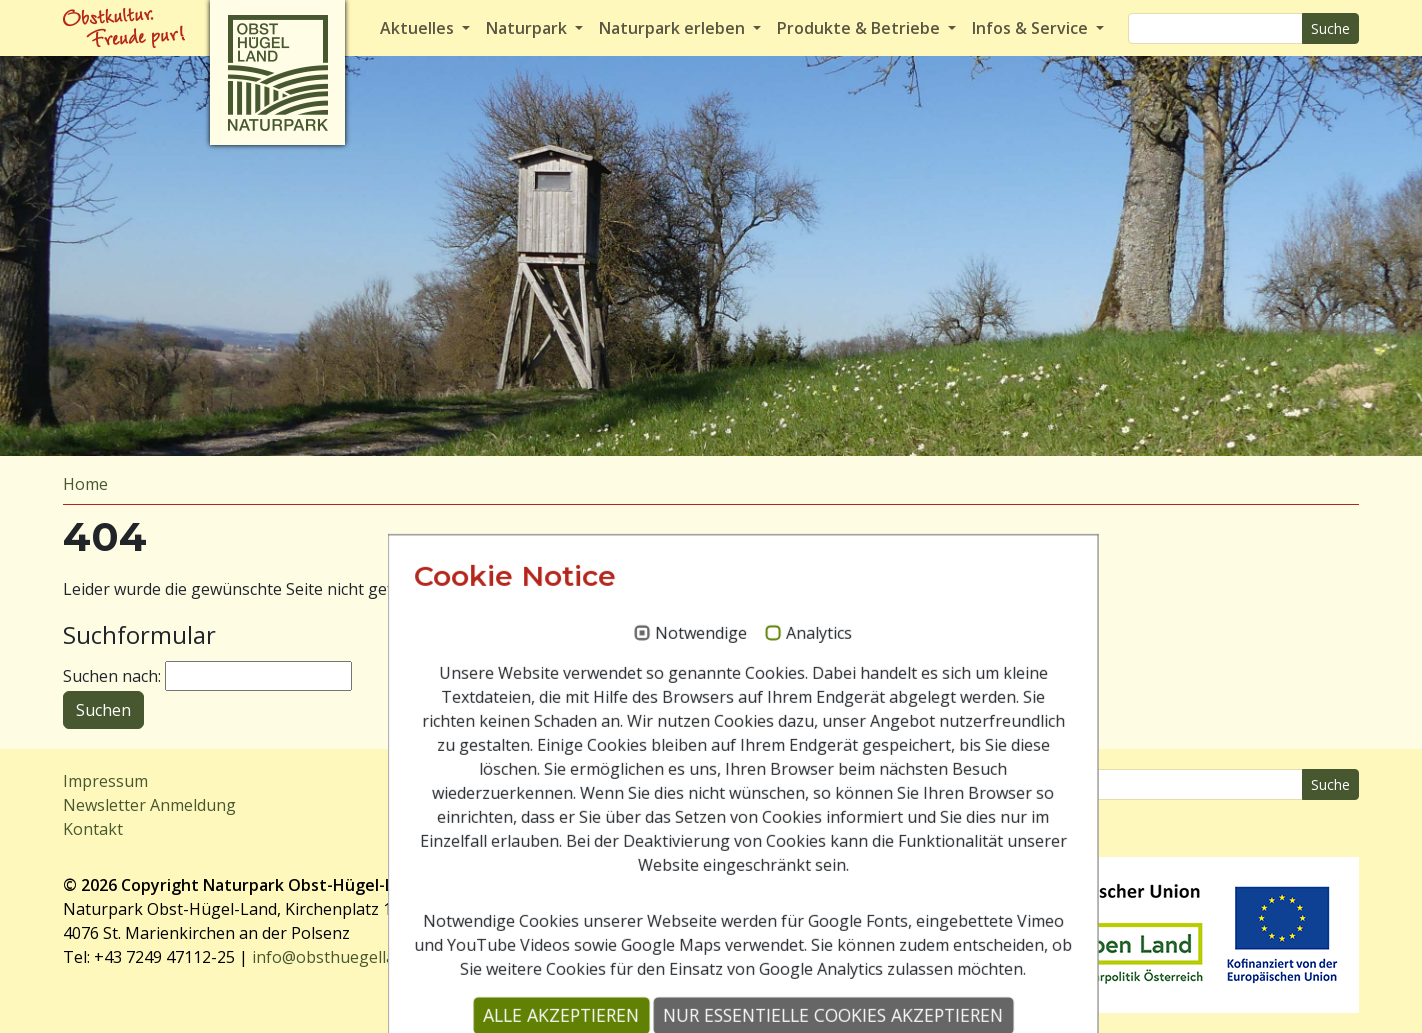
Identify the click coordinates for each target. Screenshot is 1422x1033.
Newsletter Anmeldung (149, 805)
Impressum (105, 781)
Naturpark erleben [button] (674, 28)
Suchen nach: (112, 676)
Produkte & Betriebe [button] (860, 28)
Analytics (787, 754)
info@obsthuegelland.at (342, 957)
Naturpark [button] (528, 28)
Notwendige (669, 754)
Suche (1330, 28)
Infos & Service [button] (1032, 28)
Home (85, 484)
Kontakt (93, 829)
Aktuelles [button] (419, 28)
